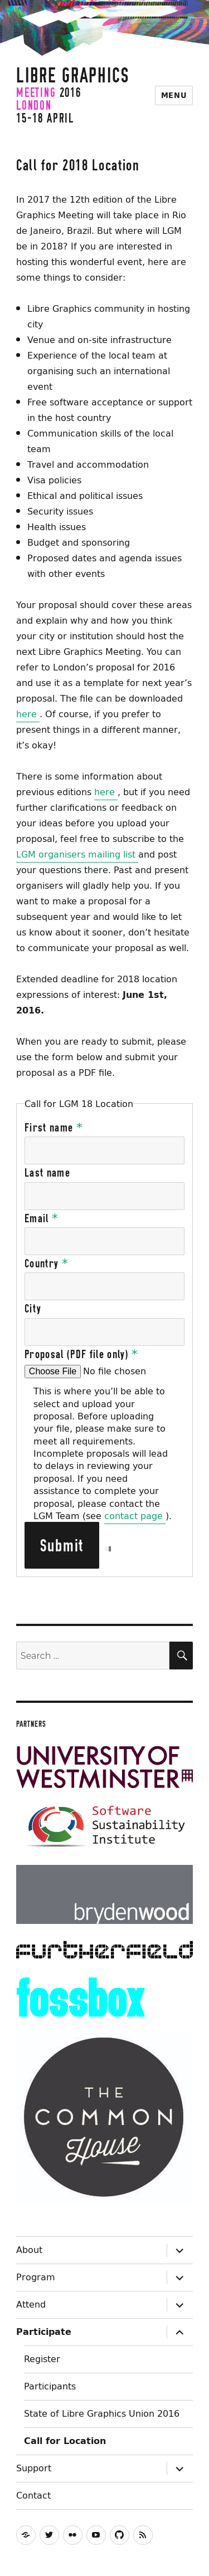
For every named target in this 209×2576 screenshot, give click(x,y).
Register (42, 2359)
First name (54, 1128)
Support (33, 2468)
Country (47, 1263)
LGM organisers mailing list (77, 854)
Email (42, 1218)
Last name (47, 1173)
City (33, 1308)
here (28, 714)
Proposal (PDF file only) (82, 1354)
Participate (43, 2331)
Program (35, 2277)
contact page (135, 1516)
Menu (174, 95)
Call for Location (65, 2440)
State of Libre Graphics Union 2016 (101, 2413)
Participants (50, 2386)
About (29, 2249)
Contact (33, 2495)
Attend (31, 2304)
